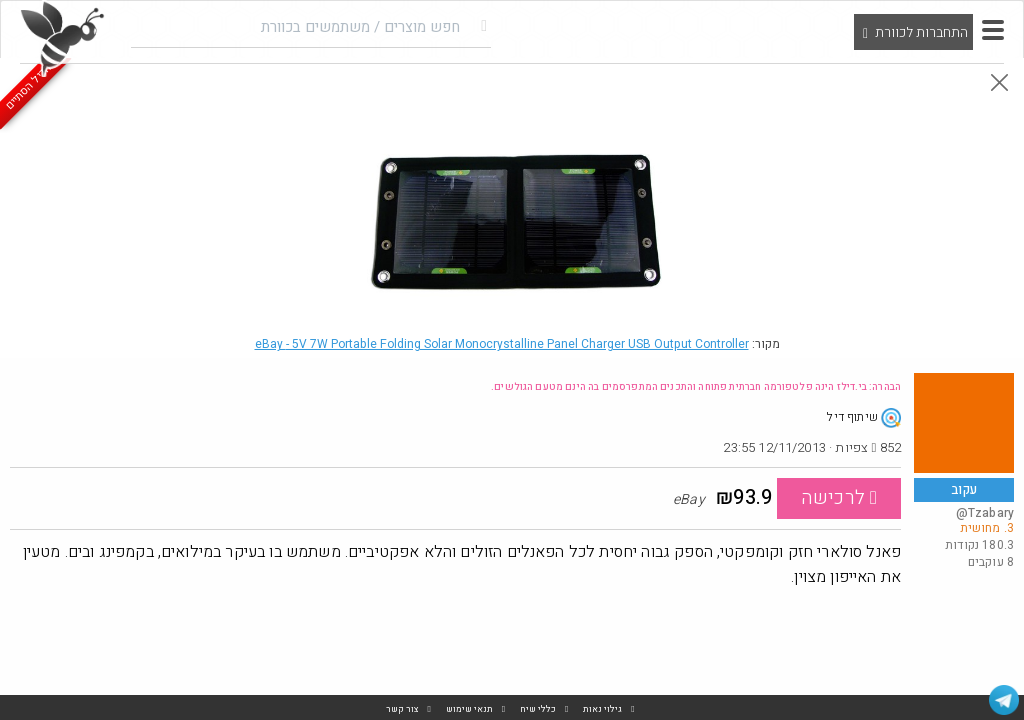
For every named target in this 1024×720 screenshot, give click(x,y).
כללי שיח (538, 709)
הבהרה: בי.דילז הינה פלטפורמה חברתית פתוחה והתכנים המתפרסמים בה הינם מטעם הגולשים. (696, 387)
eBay (502, 344)
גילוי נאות (602, 709)
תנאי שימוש (469, 709)
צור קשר (402, 709)
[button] (993, 30)
